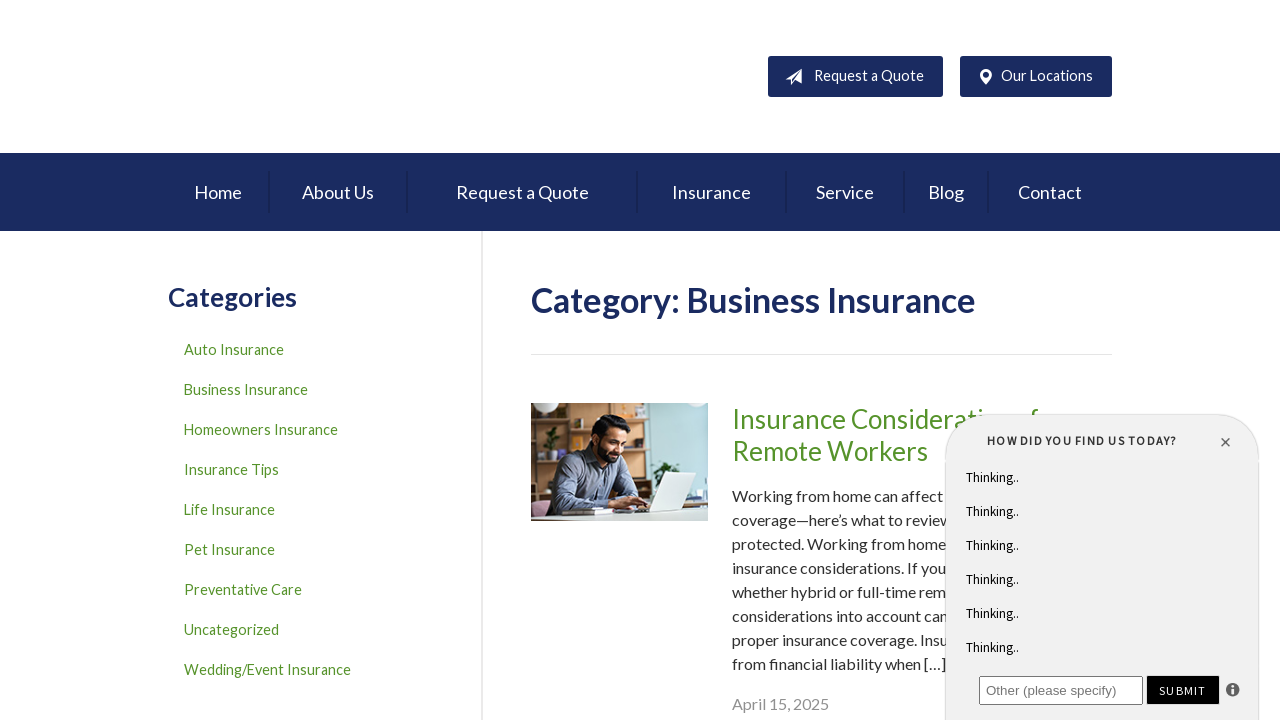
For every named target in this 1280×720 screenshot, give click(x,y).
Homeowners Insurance (261, 429)
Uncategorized (231, 629)
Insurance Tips (231, 469)
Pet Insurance (229, 549)
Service (845, 192)
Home (218, 192)
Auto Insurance (234, 349)
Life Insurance (229, 509)
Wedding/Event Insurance (267, 669)
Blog (946, 192)
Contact (1050, 192)
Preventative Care (243, 589)
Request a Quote (850, 77)
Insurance (711, 192)
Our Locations (1031, 77)
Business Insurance (246, 389)
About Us (338, 192)
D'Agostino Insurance (293, 76)
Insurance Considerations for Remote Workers (898, 435)
